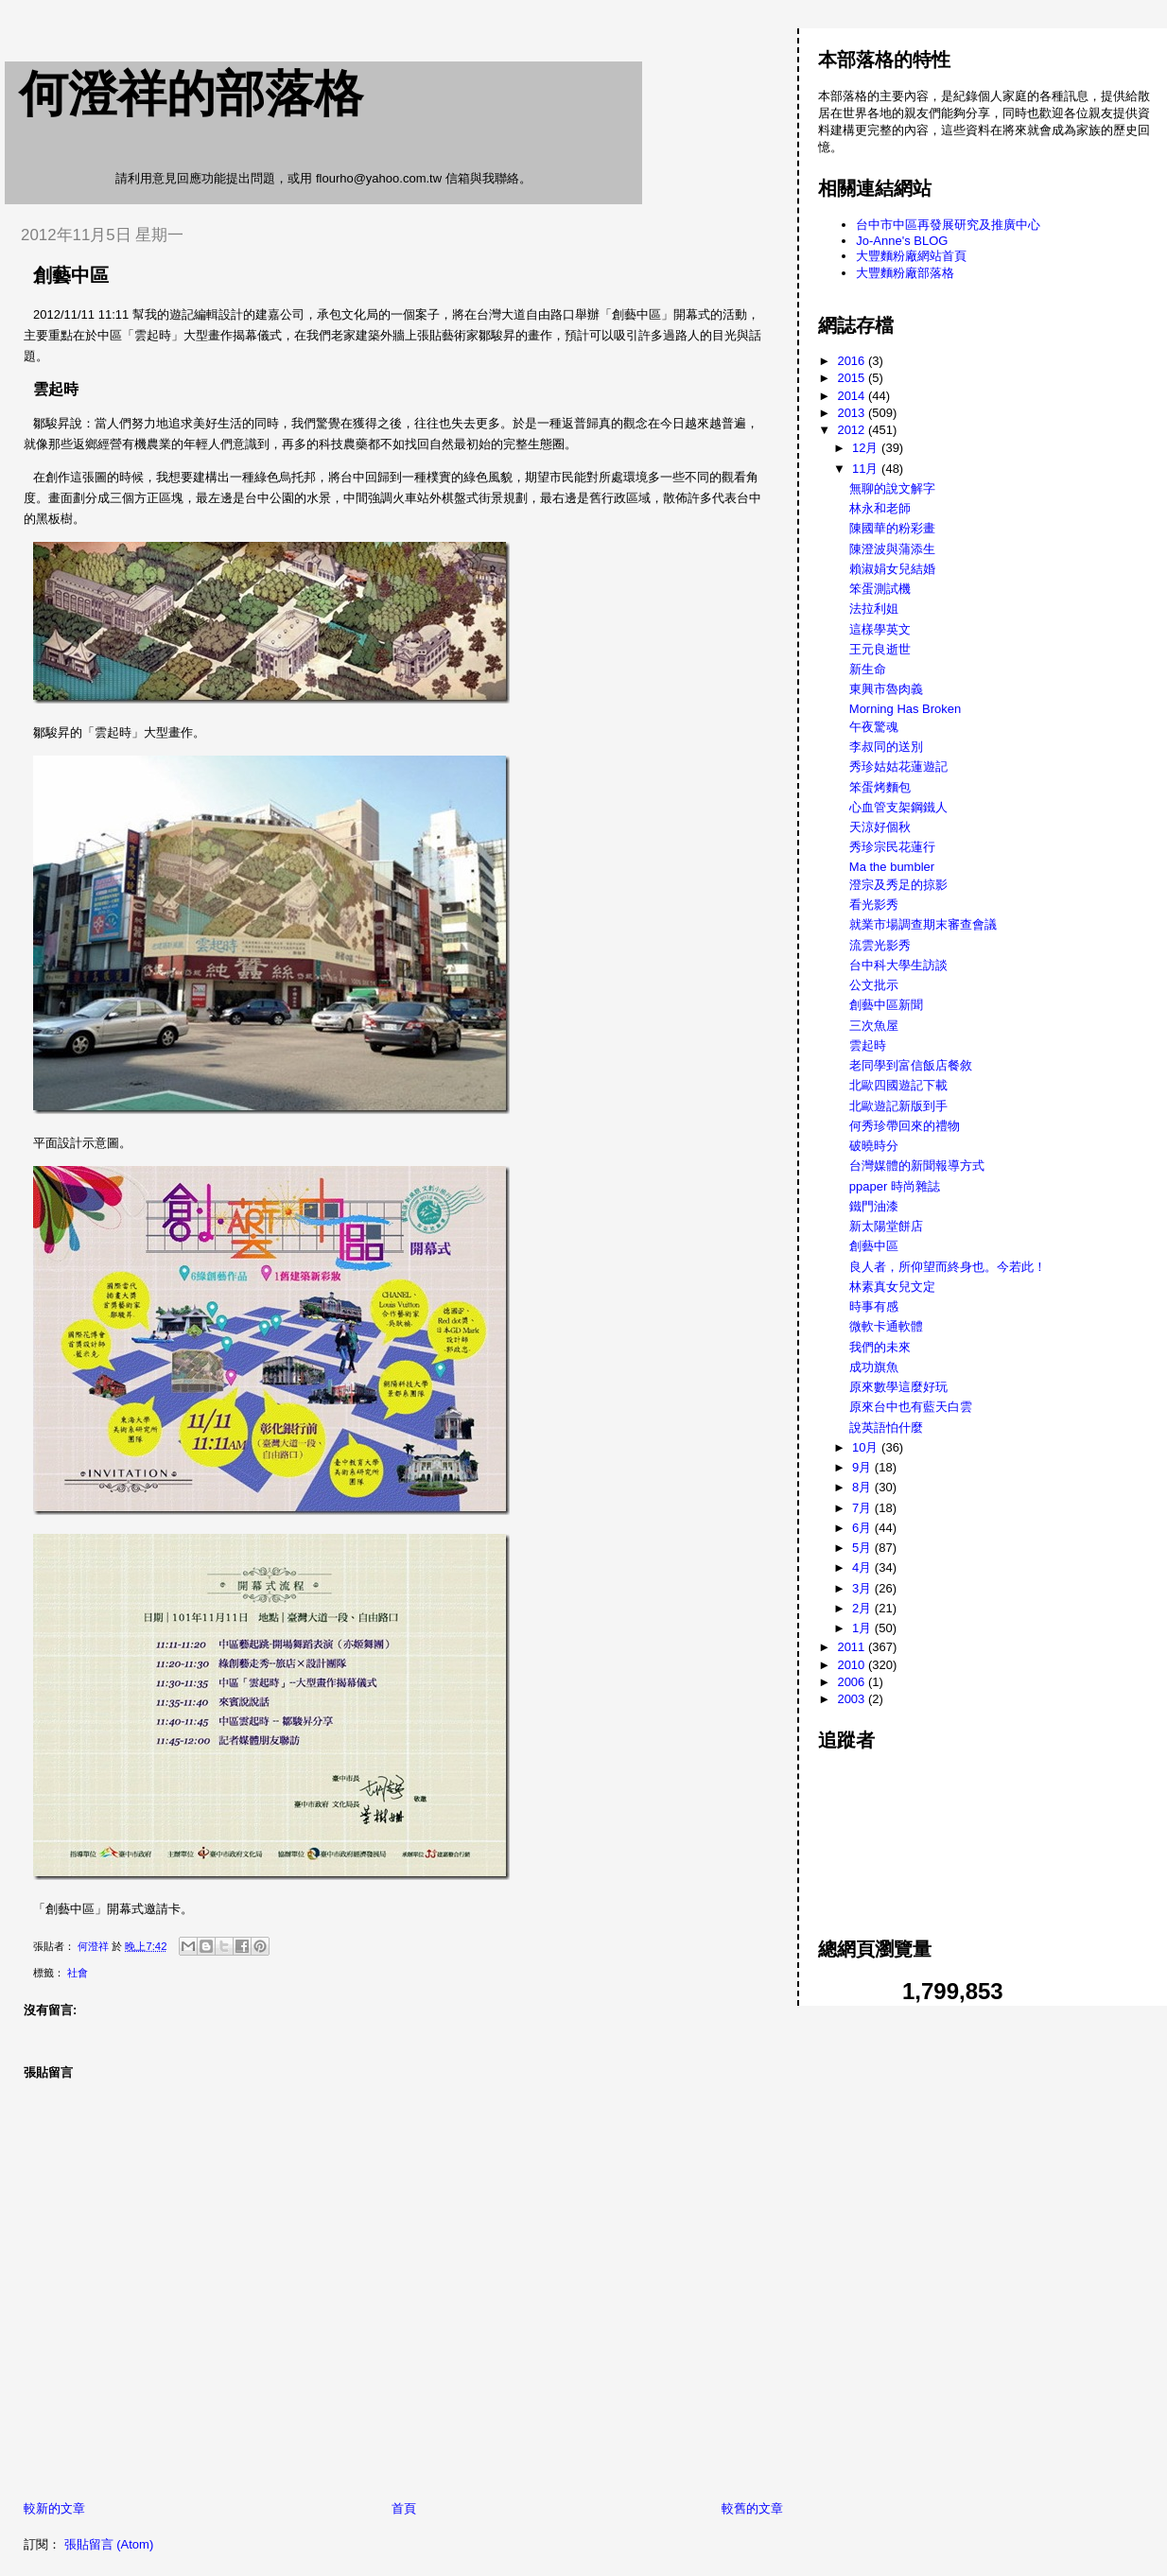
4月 (863, 1567)
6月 (863, 1528)
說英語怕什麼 (886, 1427)
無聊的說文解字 (892, 488)
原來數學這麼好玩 (898, 1387)
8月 (863, 1487)
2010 (852, 1665)
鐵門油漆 (873, 1206)
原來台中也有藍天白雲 (910, 1407)
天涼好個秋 (880, 827)
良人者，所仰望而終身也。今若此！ (947, 1267)
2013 (852, 413)
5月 (863, 1547)
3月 (863, 1588)
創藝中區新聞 (886, 1005)
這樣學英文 (880, 629)
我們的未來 (880, 1347)
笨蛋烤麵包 (880, 787)
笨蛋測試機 (880, 589)
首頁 (404, 2508)
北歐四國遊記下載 (898, 1085)
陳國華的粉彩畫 (892, 528)
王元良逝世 (880, 649)
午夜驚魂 (873, 727)
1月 (863, 1628)
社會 (77, 1972)
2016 (852, 361)
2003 (852, 1699)
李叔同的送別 (886, 747)
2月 (863, 1608)
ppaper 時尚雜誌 (894, 1186)
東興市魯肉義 (886, 689)
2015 (852, 378)
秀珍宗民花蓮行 (892, 847)
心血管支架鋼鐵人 (898, 807)
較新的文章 (54, 2508)
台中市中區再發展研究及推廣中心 (948, 225)
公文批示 (873, 985)
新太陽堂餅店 (886, 1226)
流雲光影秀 (880, 945)
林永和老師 (880, 508)
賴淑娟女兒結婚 (892, 569)
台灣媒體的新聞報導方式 (916, 1165)
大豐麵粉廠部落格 (905, 273)
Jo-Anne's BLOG (902, 241)
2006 (852, 1682)
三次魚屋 (873, 1025)
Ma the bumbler (891, 867)
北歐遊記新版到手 (898, 1106)
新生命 (867, 669)
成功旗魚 (873, 1367)
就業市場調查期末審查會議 (923, 924)
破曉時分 (873, 1146)
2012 (852, 430)
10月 (866, 1447)
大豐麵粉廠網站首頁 (911, 256)
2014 (852, 396)
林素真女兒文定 (892, 1286)
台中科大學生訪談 (898, 965)
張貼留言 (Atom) (109, 2544)
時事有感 (873, 1306)
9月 (863, 1467)
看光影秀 (873, 904)
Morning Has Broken (905, 709)
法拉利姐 (873, 608)
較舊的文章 (752, 2508)
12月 (866, 448)
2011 (852, 1647)
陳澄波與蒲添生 (892, 549)
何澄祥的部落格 (191, 93)
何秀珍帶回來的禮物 (904, 1126)
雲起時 (867, 1045)
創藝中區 (873, 1246)
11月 (866, 468)
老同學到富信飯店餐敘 (910, 1065)
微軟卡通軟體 (886, 1326)
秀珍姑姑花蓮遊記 (898, 766)
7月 (863, 1508)
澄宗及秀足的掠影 (898, 885)
